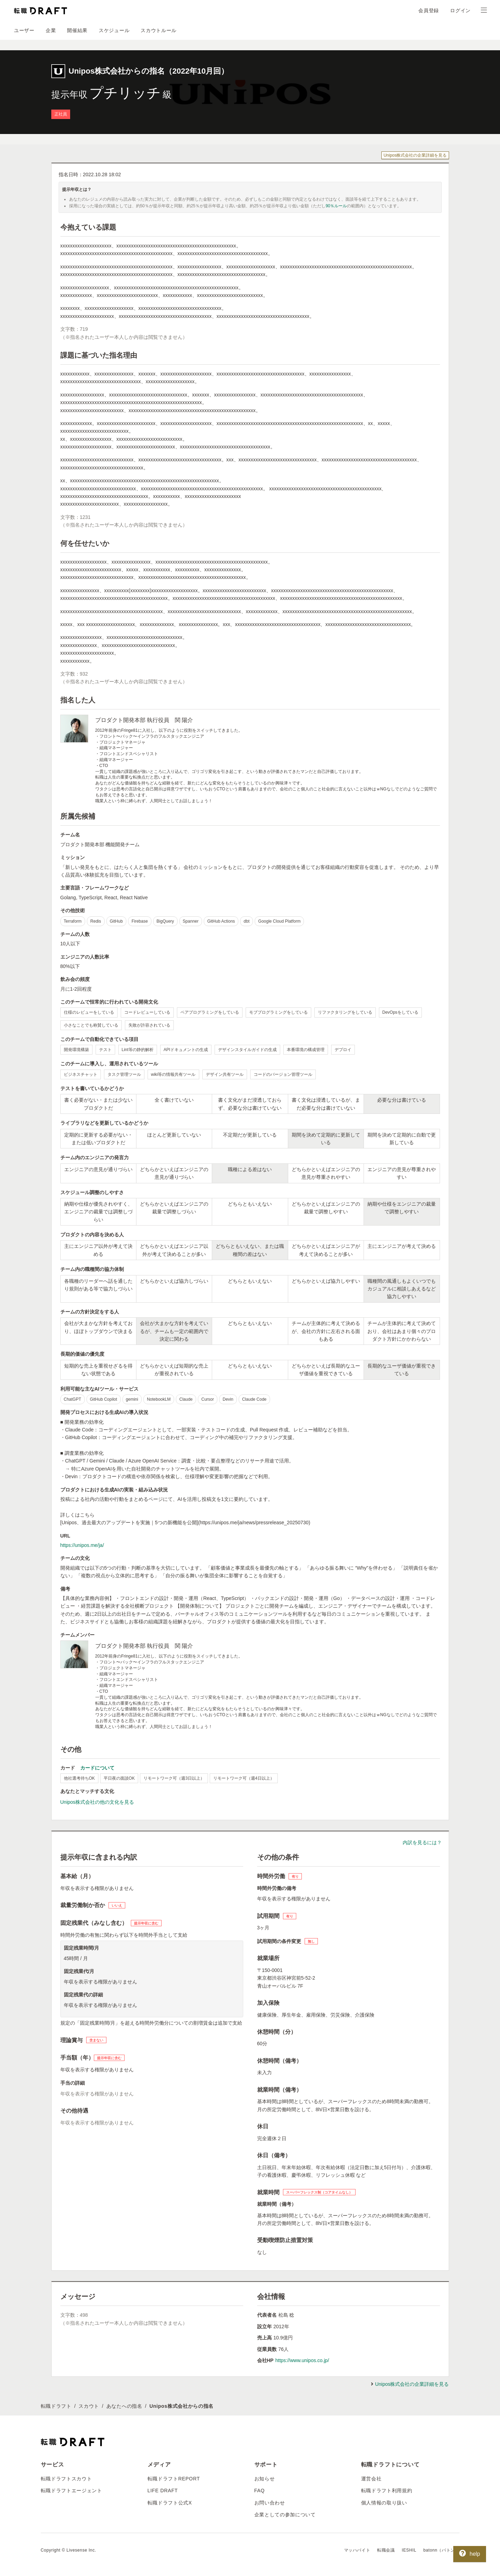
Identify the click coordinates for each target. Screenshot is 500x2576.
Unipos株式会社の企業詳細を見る (415, 155)
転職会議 (386, 2550)
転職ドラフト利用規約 (386, 2490)
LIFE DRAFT (163, 2490)
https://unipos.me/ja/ (82, 1545)
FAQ (259, 2490)
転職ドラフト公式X (170, 2503)
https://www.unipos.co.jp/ (302, 2360)
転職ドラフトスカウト (66, 2478)
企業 (51, 30)
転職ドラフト (56, 2406)
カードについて (97, 1768)
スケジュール (114, 30)
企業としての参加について (285, 2514)
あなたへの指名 (124, 2406)
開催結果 (77, 30)
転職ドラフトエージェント (71, 2490)
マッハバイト (357, 2550)
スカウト (89, 2406)
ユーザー (24, 30)
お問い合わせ (269, 2503)
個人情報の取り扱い (384, 2503)
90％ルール (336, 205)
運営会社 (371, 2478)
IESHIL (409, 2550)
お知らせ (264, 2478)
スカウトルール (159, 30)
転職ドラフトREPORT (174, 2478)
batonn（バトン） (441, 2550)
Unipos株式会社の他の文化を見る (97, 1802)
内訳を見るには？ (422, 1842)
